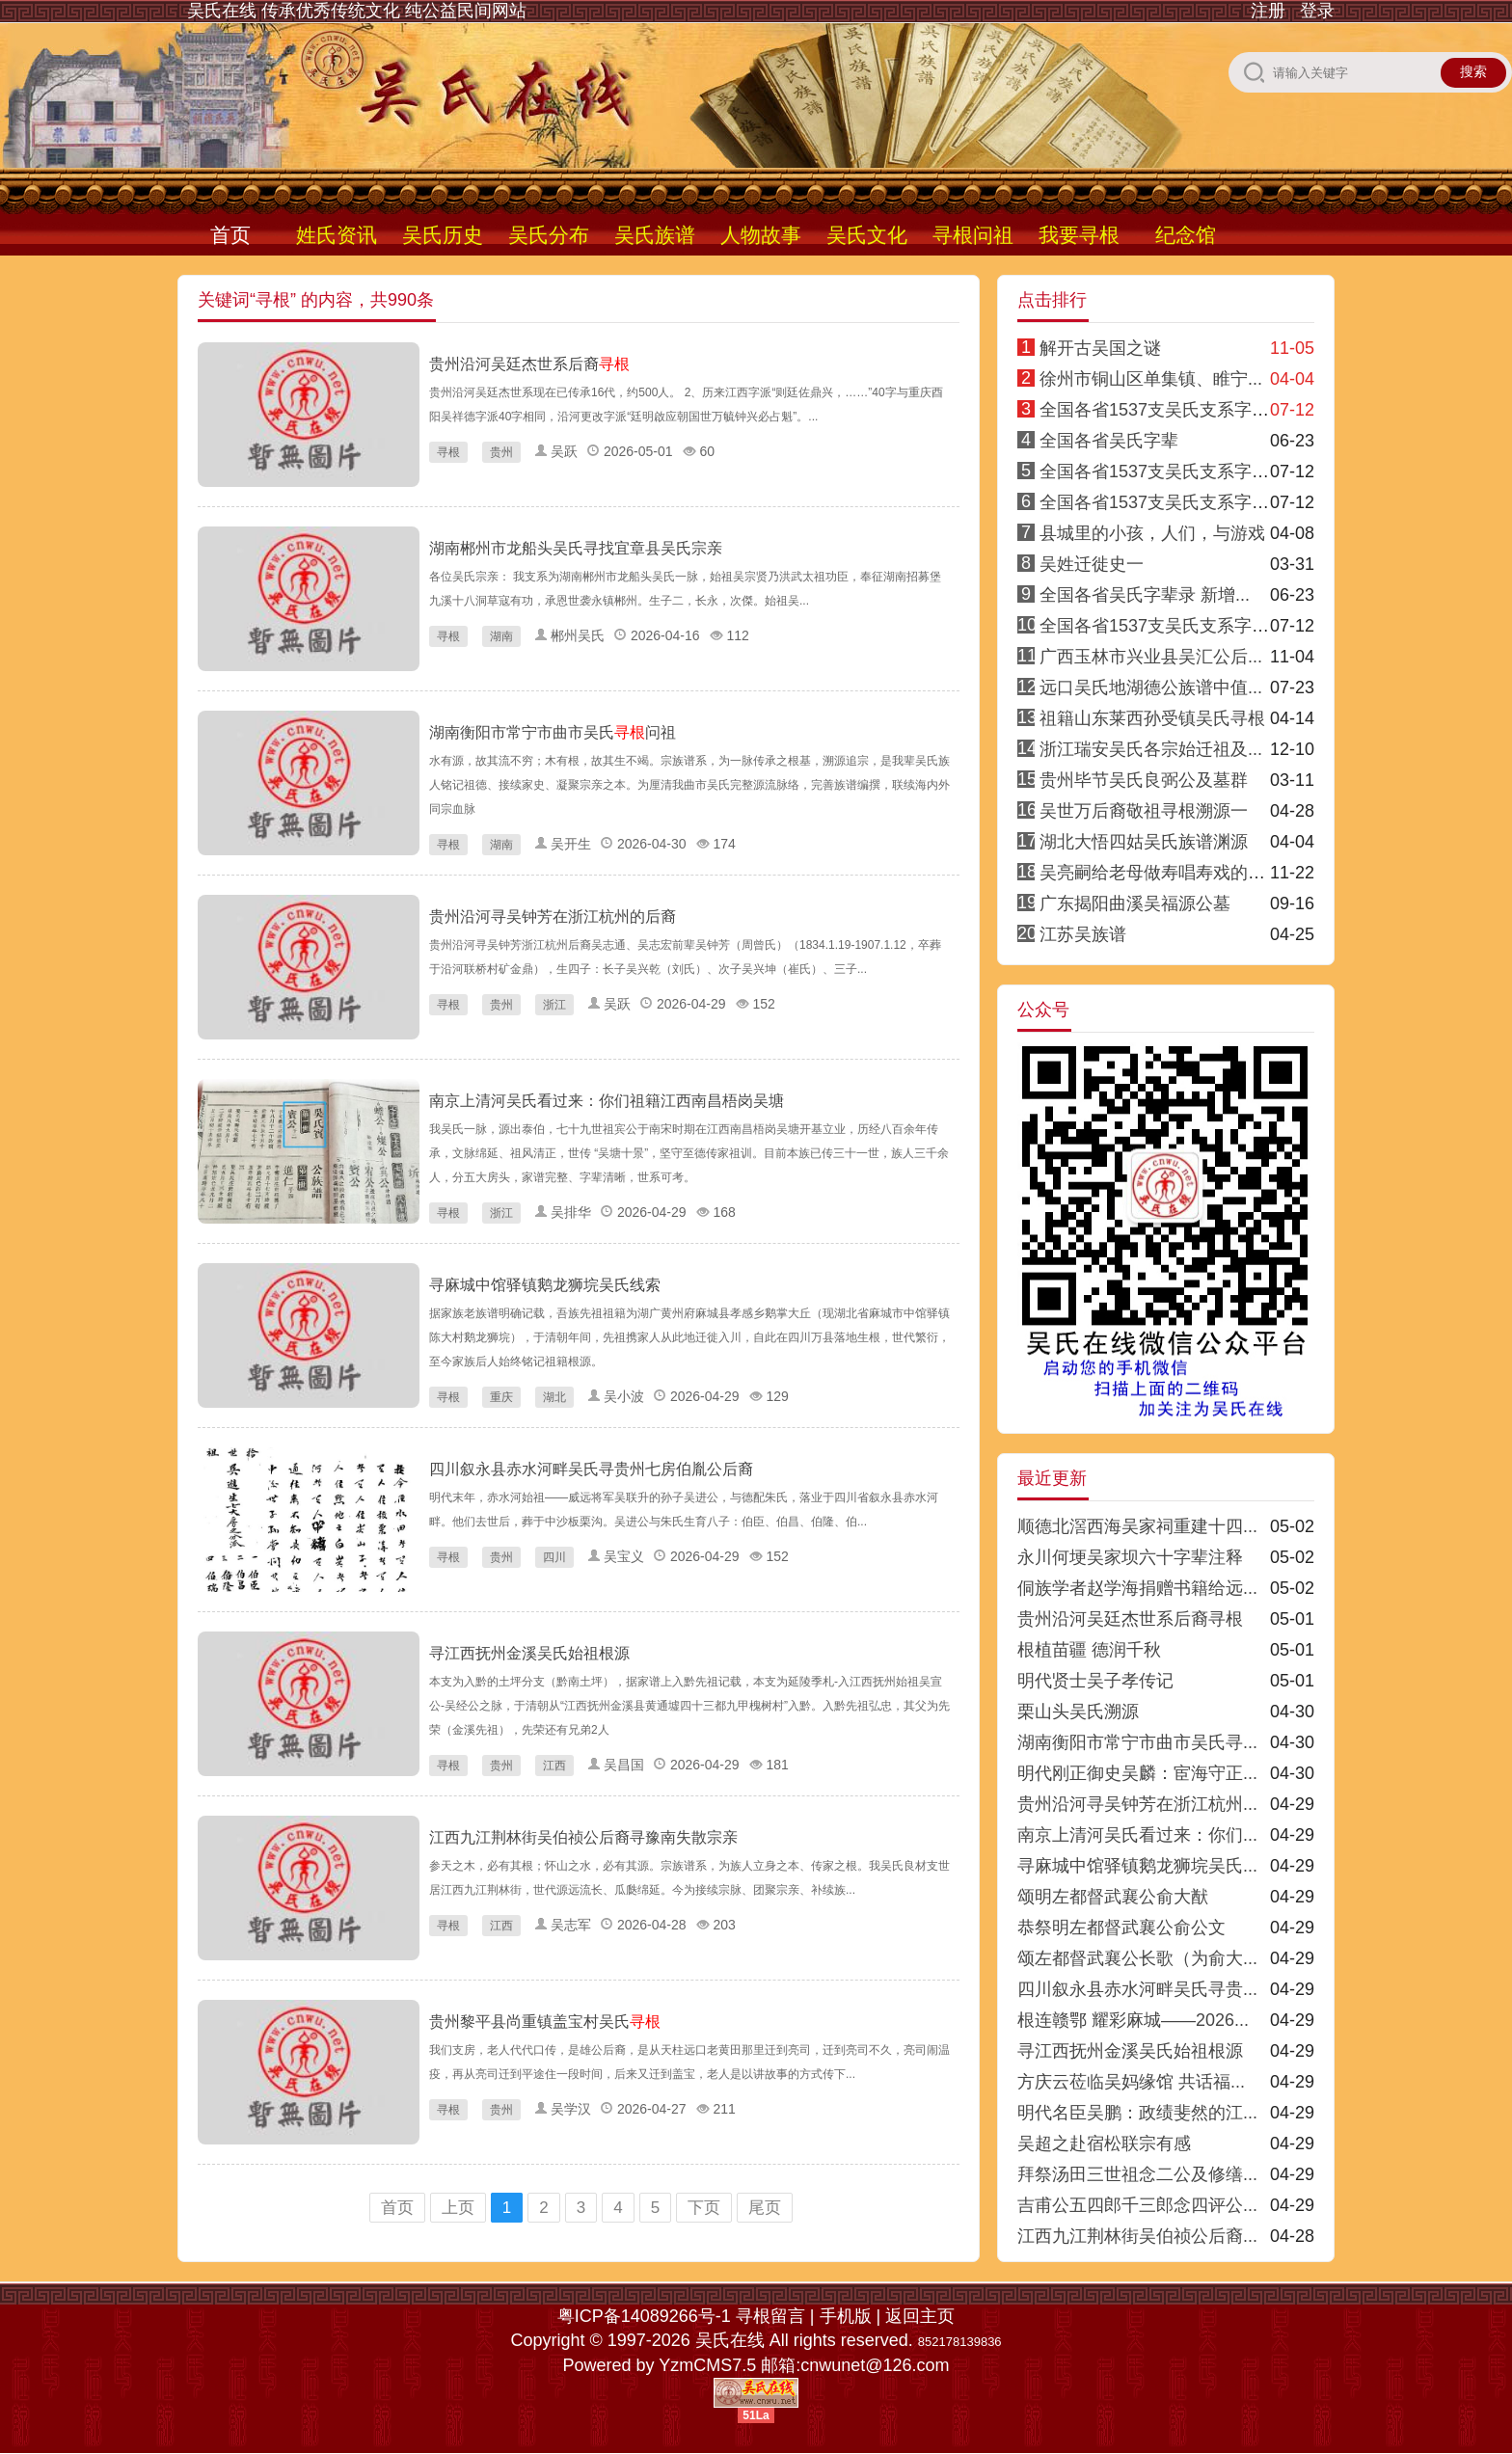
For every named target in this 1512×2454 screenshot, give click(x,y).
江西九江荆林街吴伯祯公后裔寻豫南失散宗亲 (583, 1837)
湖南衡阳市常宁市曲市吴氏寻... (1137, 1742)
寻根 (448, 452)
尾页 (764, 2207)
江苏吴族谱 (1083, 934)
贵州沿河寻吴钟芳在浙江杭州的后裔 (552, 916)
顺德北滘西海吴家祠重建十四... (1137, 1526)
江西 (554, 1765)
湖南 (501, 636)
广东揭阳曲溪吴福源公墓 (1135, 903)
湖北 (554, 1397)
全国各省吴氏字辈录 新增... (1145, 595)
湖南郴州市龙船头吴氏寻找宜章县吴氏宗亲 (575, 548)
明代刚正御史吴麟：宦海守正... (1137, 1773)
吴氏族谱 (654, 235)
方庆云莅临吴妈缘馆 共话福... (1131, 2081)
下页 (704, 2207)
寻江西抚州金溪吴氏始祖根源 (529, 1653)
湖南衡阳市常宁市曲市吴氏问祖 (552, 732)
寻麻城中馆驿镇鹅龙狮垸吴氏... (1137, 1865)
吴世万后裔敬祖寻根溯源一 (1144, 811)
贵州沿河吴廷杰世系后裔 (529, 364)
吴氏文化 (866, 235)
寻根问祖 (972, 235)
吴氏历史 (442, 235)
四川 (554, 1557)
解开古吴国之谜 (1100, 348)
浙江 (554, 1004)
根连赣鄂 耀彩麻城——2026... (1133, 2020)
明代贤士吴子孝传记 (1095, 1680)
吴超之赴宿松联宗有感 (1104, 2143)
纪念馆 (1185, 235)
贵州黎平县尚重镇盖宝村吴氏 (545, 2021)
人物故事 (760, 235)
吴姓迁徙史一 (1092, 564)
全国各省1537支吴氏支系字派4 (1159, 471)
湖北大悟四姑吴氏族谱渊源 (1144, 841)
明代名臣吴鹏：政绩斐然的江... (1137, 2112)
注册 (1268, 10)
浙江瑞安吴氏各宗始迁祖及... (1151, 749)
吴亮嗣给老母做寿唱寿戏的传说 (1161, 872)
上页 (458, 2207)
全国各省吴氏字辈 (1109, 440)
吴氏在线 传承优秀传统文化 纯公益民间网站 (356, 10)
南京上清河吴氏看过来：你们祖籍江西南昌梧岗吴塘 (606, 1100)
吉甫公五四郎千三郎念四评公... (1137, 2205)
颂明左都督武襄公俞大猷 (1112, 1896)
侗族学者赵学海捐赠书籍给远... (1137, 1588)
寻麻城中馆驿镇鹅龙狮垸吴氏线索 (545, 1285)
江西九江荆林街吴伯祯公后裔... (1137, 2236)
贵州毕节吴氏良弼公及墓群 (1144, 780)
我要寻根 (1079, 235)
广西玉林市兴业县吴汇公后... (1151, 656)
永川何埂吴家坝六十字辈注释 (1130, 1557)
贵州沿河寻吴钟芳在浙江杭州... (1137, 1804)
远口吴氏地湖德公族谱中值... (1151, 687)
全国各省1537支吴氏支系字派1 (1159, 409)
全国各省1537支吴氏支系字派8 (1159, 625)
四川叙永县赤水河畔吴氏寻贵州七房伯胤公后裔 (591, 1469)
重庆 (501, 1397)
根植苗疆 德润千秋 (1089, 1649)
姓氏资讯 (336, 235)
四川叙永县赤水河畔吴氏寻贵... (1137, 1989)
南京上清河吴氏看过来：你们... (1137, 1835)
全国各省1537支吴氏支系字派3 (1159, 502)
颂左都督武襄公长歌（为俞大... (1137, 1958)
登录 (1317, 10)
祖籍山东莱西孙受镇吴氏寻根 (1152, 718)
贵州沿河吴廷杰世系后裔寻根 (1130, 1619)
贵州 (501, 452)
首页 (230, 235)
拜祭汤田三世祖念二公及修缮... (1137, 2174)
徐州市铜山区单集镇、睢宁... (1151, 379)
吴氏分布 (548, 235)
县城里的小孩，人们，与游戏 (1152, 533)
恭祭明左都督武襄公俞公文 (1121, 1927)
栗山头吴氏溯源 (1078, 1711)
